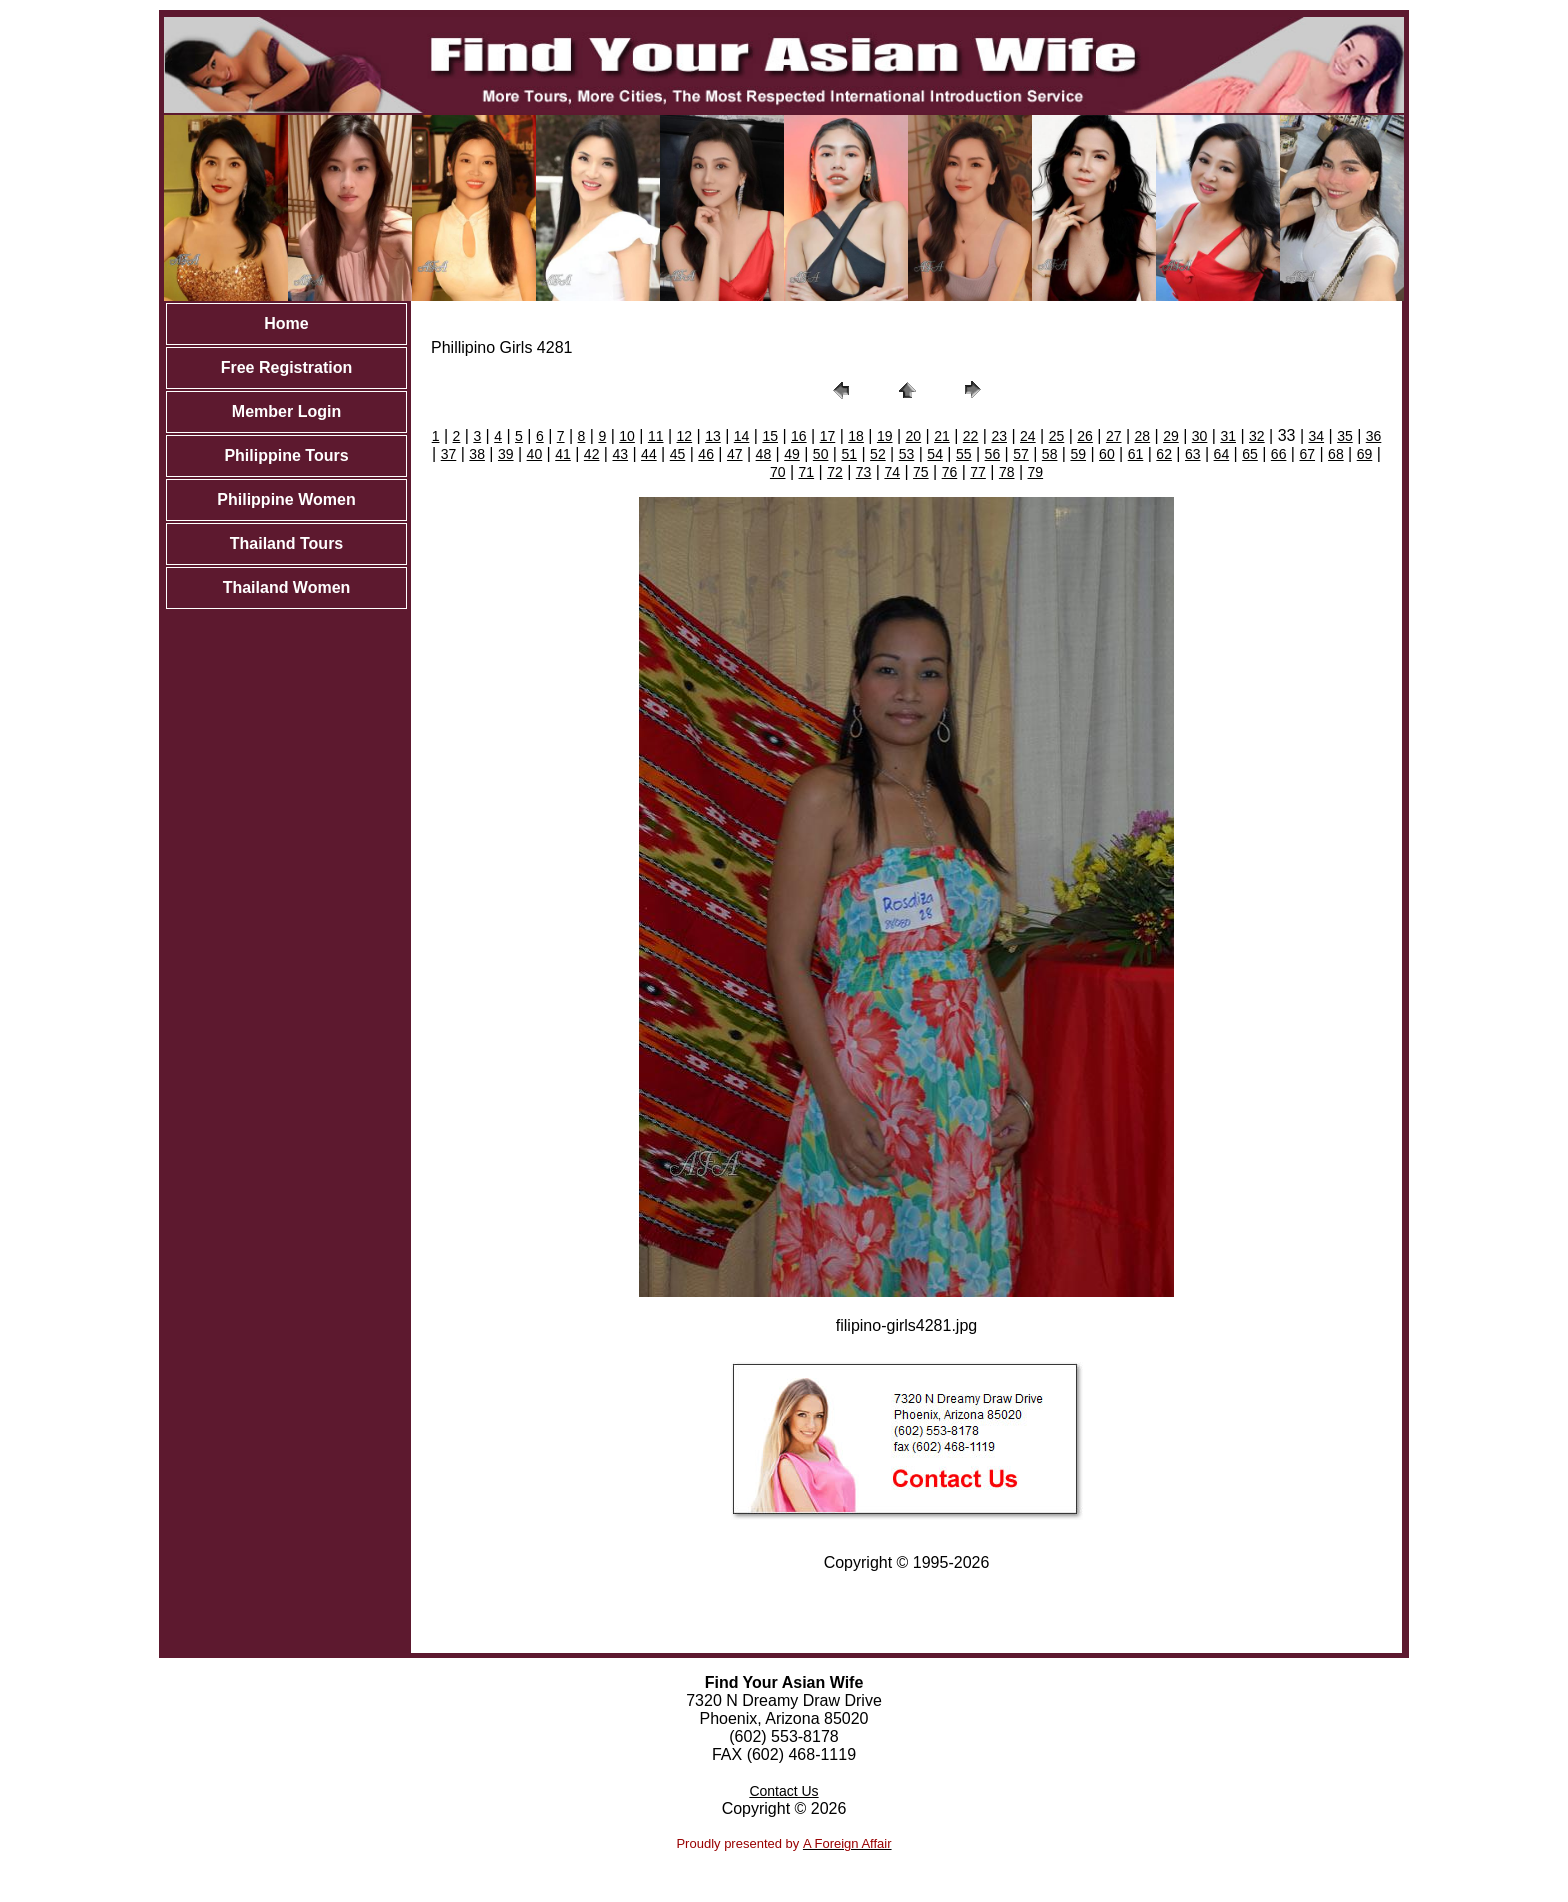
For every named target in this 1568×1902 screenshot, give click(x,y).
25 (1057, 436)
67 (1307, 454)
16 (799, 436)
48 (764, 454)
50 (821, 454)
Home (286, 323)
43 (620, 454)
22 (971, 436)
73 (864, 472)
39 (506, 454)
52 (878, 454)
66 (1279, 454)
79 (1036, 472)
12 (685, 436)
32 (1257, 436)
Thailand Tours (286, 543)
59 (1078, 454)
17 (828, 436)
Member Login (286, 411)
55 (964, 454)
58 (1050, 454)
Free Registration (287, 367)
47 (735, 454)
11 (656, 436)
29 (1171, 436)
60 (1107, 454)
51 (849, 454)
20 (914, 436)
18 (856, 436)
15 (770, 436)
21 (942, 436)
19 (885, 436)
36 (1374, 436)
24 (1028, 436)
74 (892, 472)
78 (1007, 472)
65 (1250, 454)
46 (706, 454)
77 (978, 472)
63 (1193, 454)
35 (1345, 436)
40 (535, 454)
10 (627, 436)
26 (1085, 436)
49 (792, 454)
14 (742, 436)
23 (999, 436)
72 (835, 472)
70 (778, 472)
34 (1317, 436)
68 (1336, 454)
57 (1021, 454)
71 (807, 472)
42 (592, 454)
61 (1136, 454)
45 (678, 454)
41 (563, 454)
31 (1228, 436)
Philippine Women (286, 499)
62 (1164, 454)
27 (1114, 436)
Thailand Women (287, 587)
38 (477, 454)
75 (921, 472)
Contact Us (783, 1791)
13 (713, 436)
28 (1143, 436)
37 (449, 454)
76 (950, 472)
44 (649, 454)
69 (1365, 454)
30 (1200, 436)
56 (993, 454)
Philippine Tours (286, 455)
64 (1222, 454)
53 (907, 454)
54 (935, 454)
